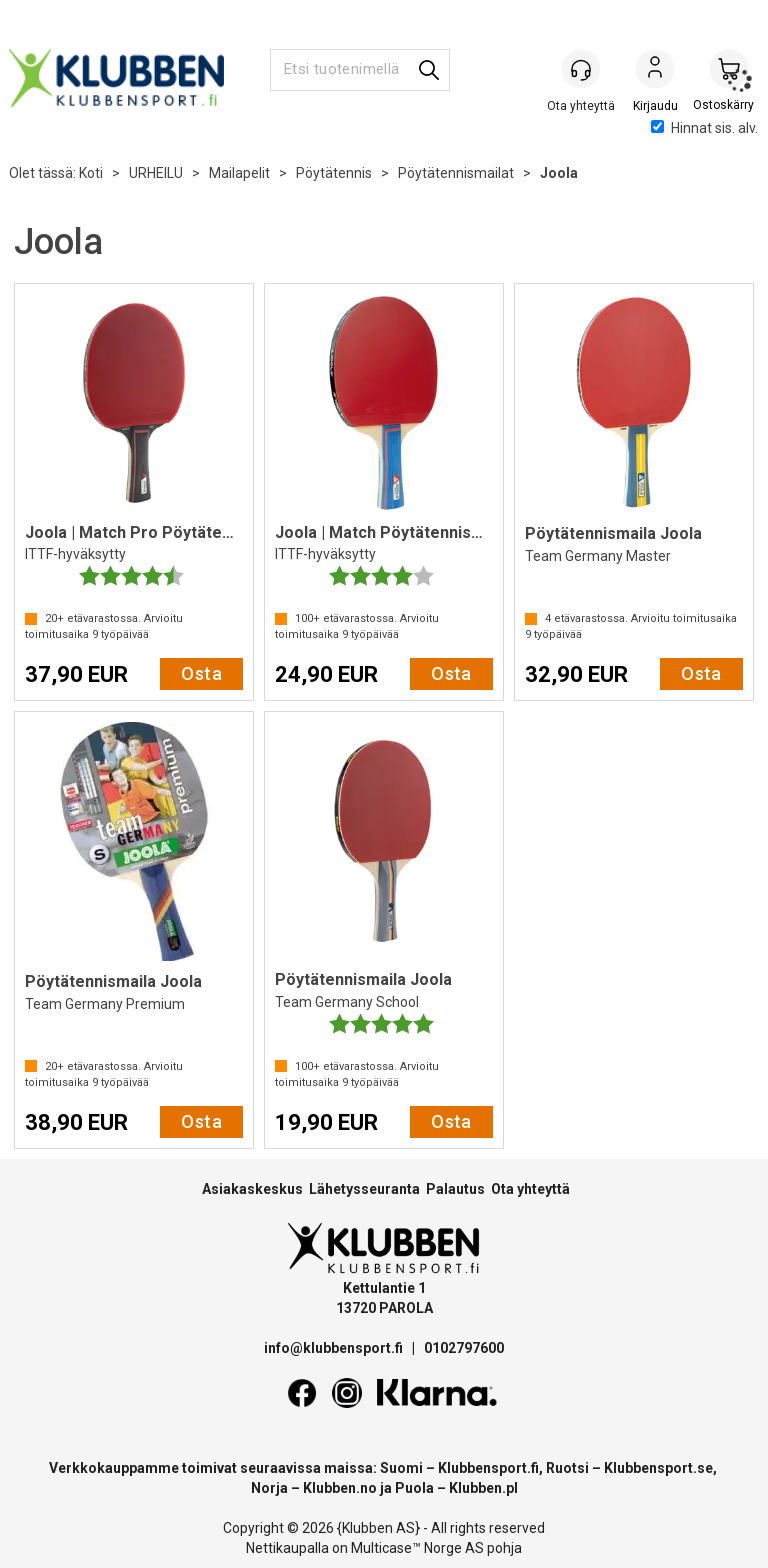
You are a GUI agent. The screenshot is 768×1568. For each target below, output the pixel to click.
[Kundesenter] (581, 69)
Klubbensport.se (658, 1468)
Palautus (455, 1189)
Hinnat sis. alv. (704, 128)
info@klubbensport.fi (335, 1348)
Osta (201, 673)
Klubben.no (340, 1488)
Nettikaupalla (287, 1548)
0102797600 (464, 1348)
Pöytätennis (334, 173)
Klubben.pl (483, 1488)
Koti (91, 173)
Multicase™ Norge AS (417, 1548)
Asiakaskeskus (252, 1189)
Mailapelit (239, 173)
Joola (559, 173)
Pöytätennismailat (456, 173)
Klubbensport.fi (488, 1468)
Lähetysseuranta (364, 1189)
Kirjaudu (655, 71)
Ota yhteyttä (530, 1189)
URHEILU (156, 173)
